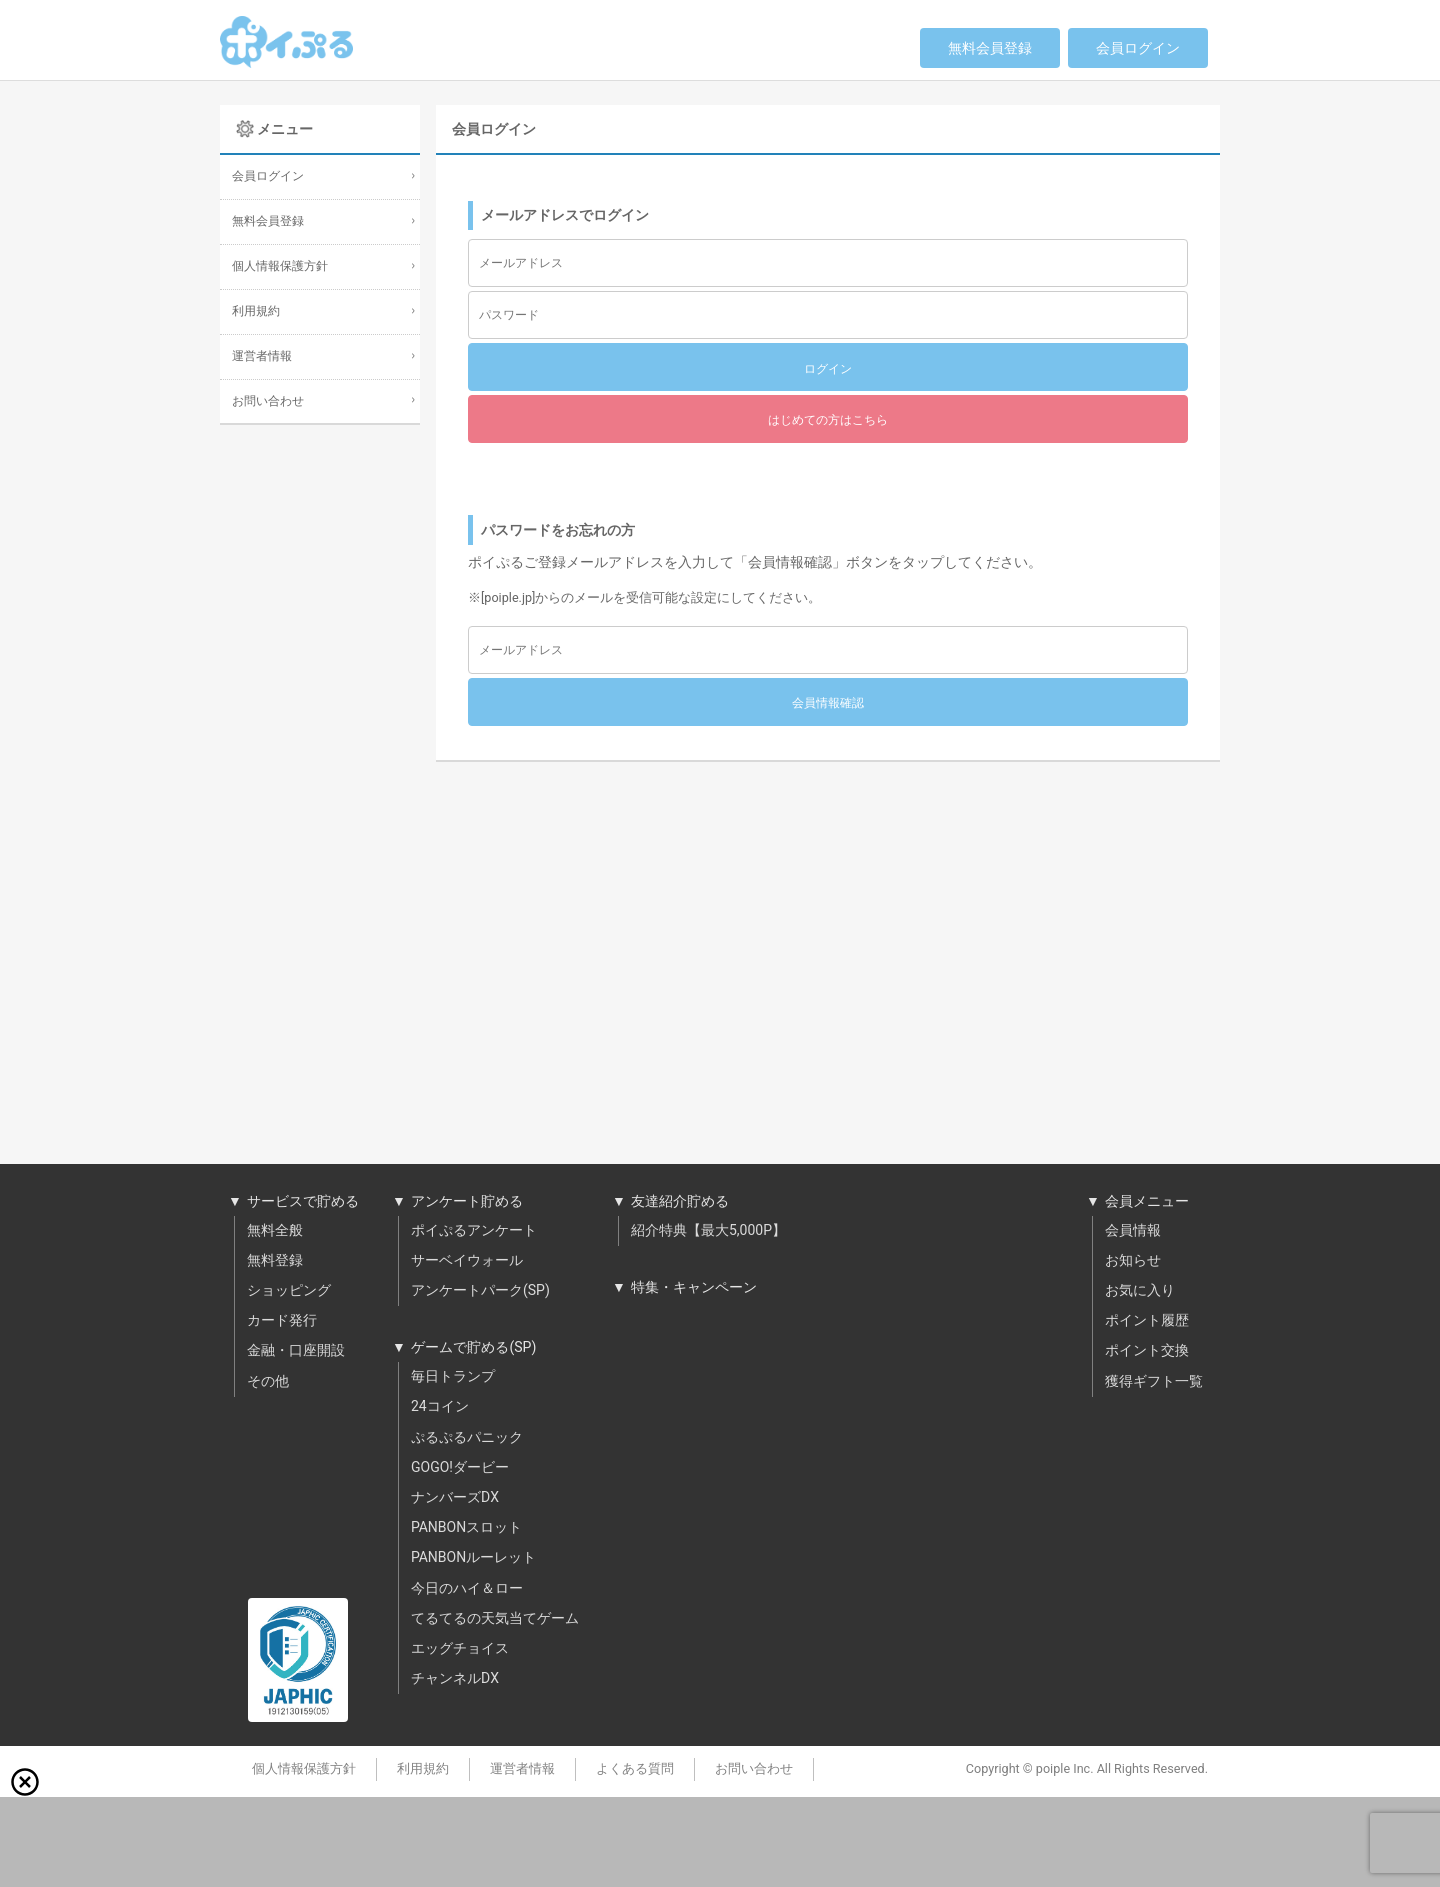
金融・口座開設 (296, 1351)
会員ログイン (1138, 48)
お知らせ (1133, 1261)
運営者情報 (262, 356)
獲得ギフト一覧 (1154, 1382)
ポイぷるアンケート (474, 1231)
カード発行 (282, 1321)
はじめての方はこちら (828, 420)
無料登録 (275, 1261)
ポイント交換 (1147, 1351)
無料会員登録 (990, 48)
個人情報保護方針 (280, 266)
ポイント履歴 (1147, 1321)
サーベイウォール (467, 1261)
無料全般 (275, 1231)
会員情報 (1133, 1231)
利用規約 (256, 311)
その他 (268, 1382)
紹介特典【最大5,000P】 (708, 1231)
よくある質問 (635, 1769)
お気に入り (1140, 1291)
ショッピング (289, 1291)
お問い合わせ (268, 401)
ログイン (828, 369)
